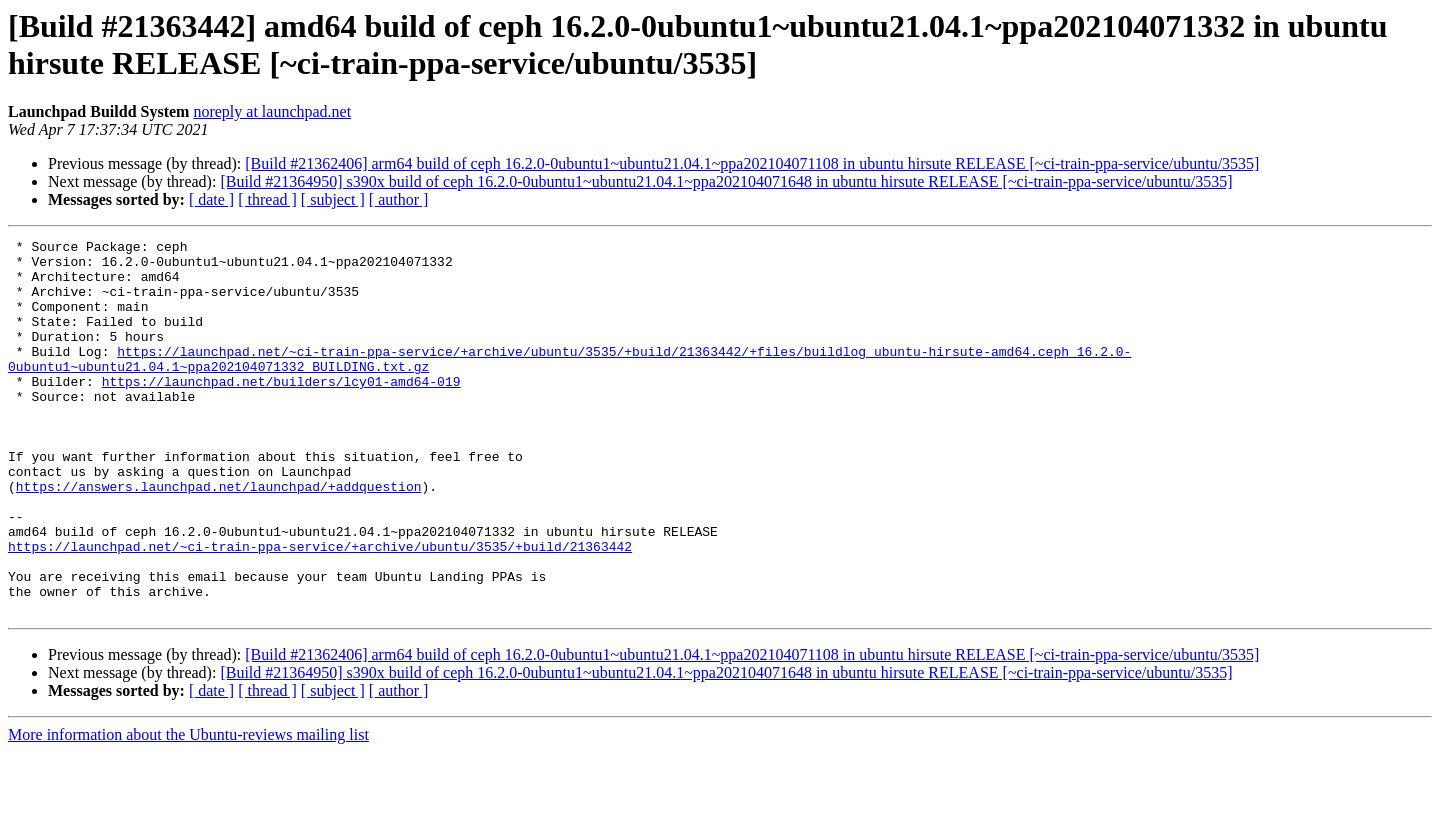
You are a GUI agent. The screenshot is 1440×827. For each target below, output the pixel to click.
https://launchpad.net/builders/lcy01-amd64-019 (281, 411)
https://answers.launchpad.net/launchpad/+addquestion (219, 537)
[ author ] (399, 199)
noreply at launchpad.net (272, 111)
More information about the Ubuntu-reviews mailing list (188, 809)
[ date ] (211, 199)
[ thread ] (267, 199)
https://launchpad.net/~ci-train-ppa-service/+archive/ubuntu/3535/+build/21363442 (320, 609)
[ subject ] (333, 199)
